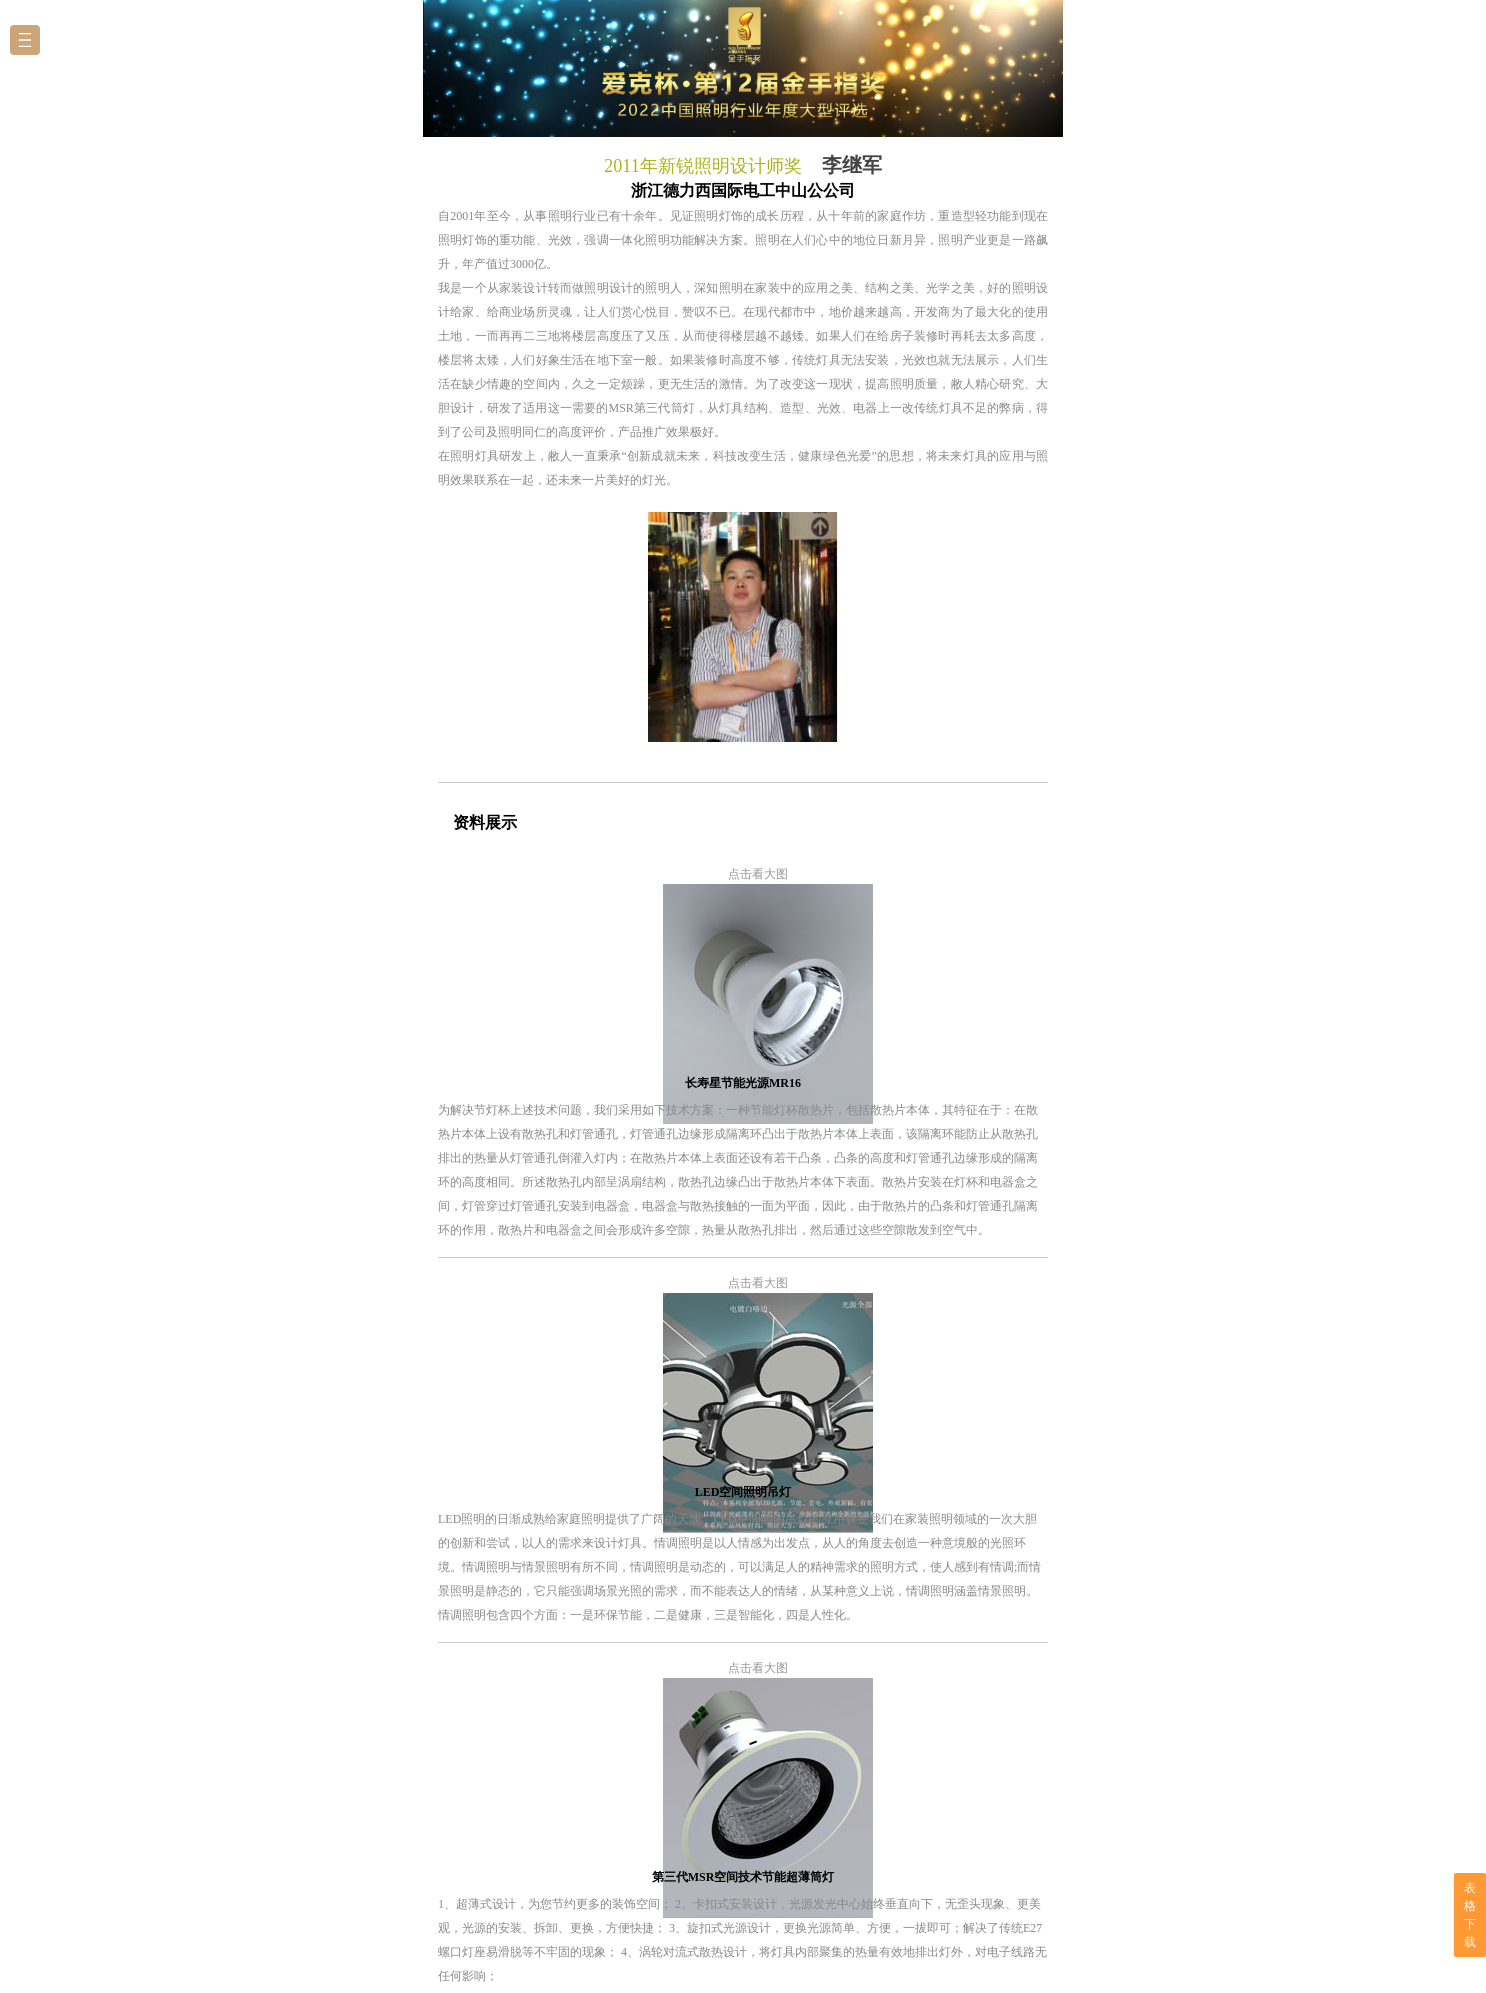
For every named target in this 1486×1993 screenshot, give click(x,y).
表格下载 (1470, 1915)
